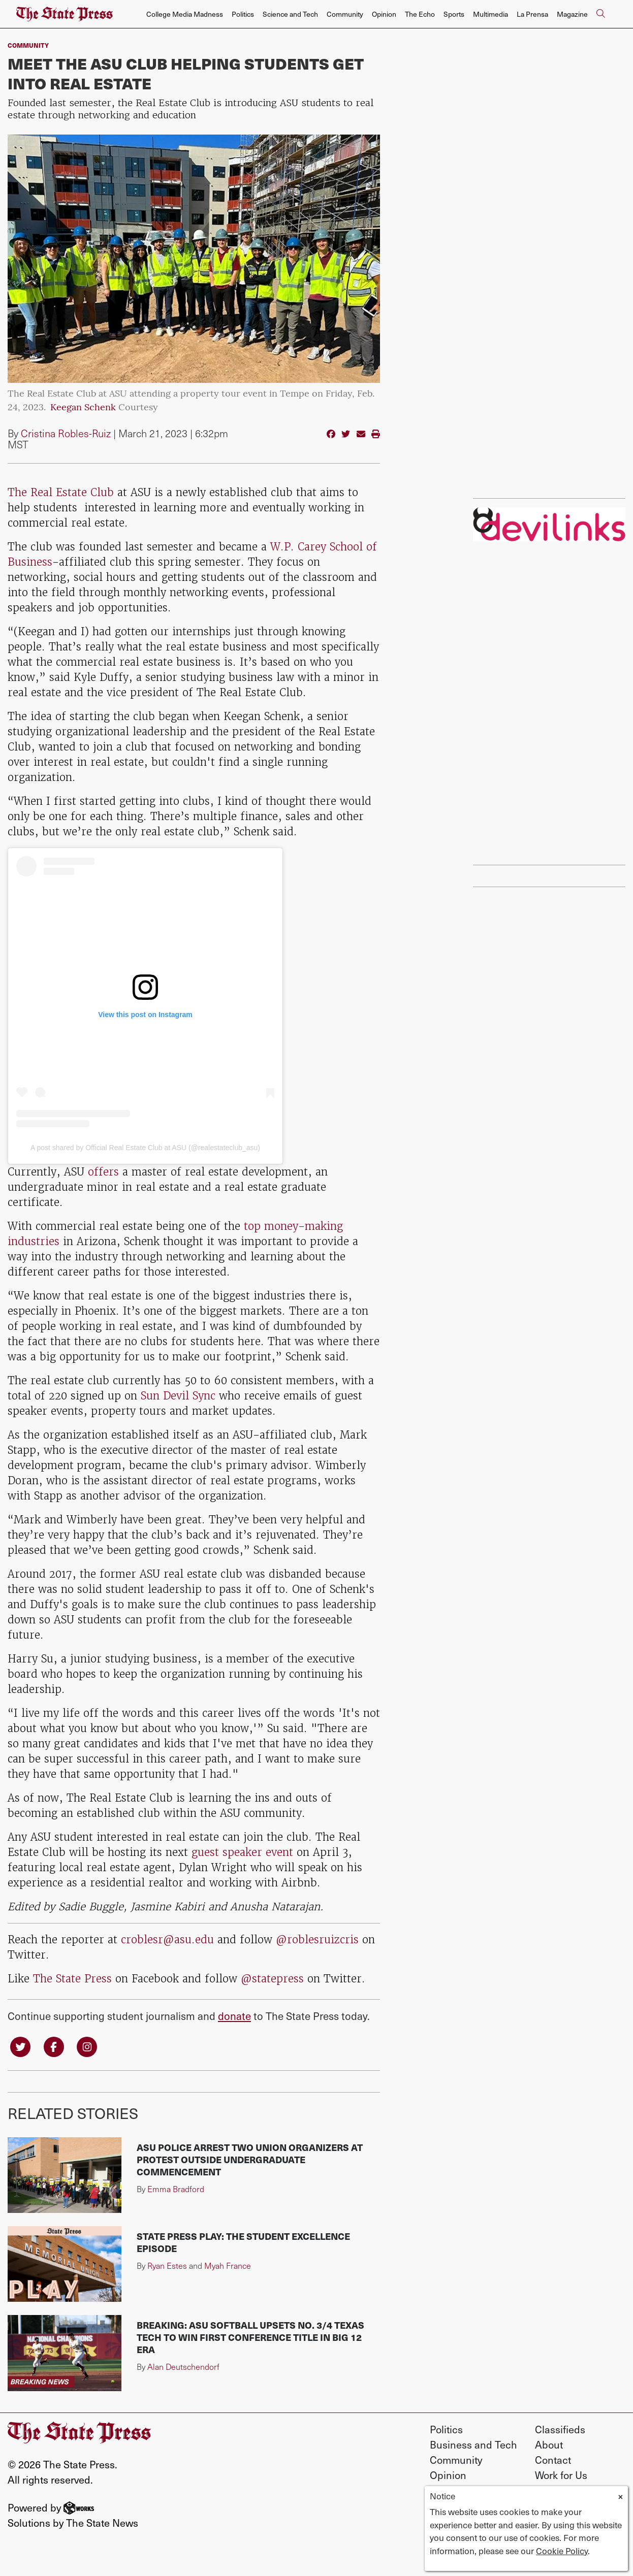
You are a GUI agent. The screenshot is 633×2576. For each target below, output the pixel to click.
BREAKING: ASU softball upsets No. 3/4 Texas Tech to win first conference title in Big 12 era (250, 2337)
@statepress (272, 1978)
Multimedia (490, 14)
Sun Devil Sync (178, 1395)
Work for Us (561, 2475)
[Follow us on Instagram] (87, 2046)
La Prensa (532, 14)
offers (101, 1171)
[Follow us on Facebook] (54, 2046)
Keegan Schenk (83, 408)
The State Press (72, 1978)
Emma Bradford (175, 2188)
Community (345, 14)
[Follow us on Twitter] (20, 2046)
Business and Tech (473, 2444)
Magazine (572, 14)
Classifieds (560, 2429)
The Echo (420, 14)
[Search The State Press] (600, 14)
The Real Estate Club (61, 492)
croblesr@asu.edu (167, 1939)
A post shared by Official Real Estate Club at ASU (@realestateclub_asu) (145, 1148)
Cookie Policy (562, 2551)
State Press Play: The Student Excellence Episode (243, 2242)
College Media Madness (184, 14)
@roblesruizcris (319, 1939)
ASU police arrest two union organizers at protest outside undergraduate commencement (250, 2159)
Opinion (384, 14)
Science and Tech (290, 14)
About (549, 2444)
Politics (243, 14)
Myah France (227, 2265)
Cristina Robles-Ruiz (66, 433)
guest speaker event (242, 1852)
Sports (454, 14)
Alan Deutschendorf (183, 2366)
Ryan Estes (167, 2265)
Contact (553, 2460)
